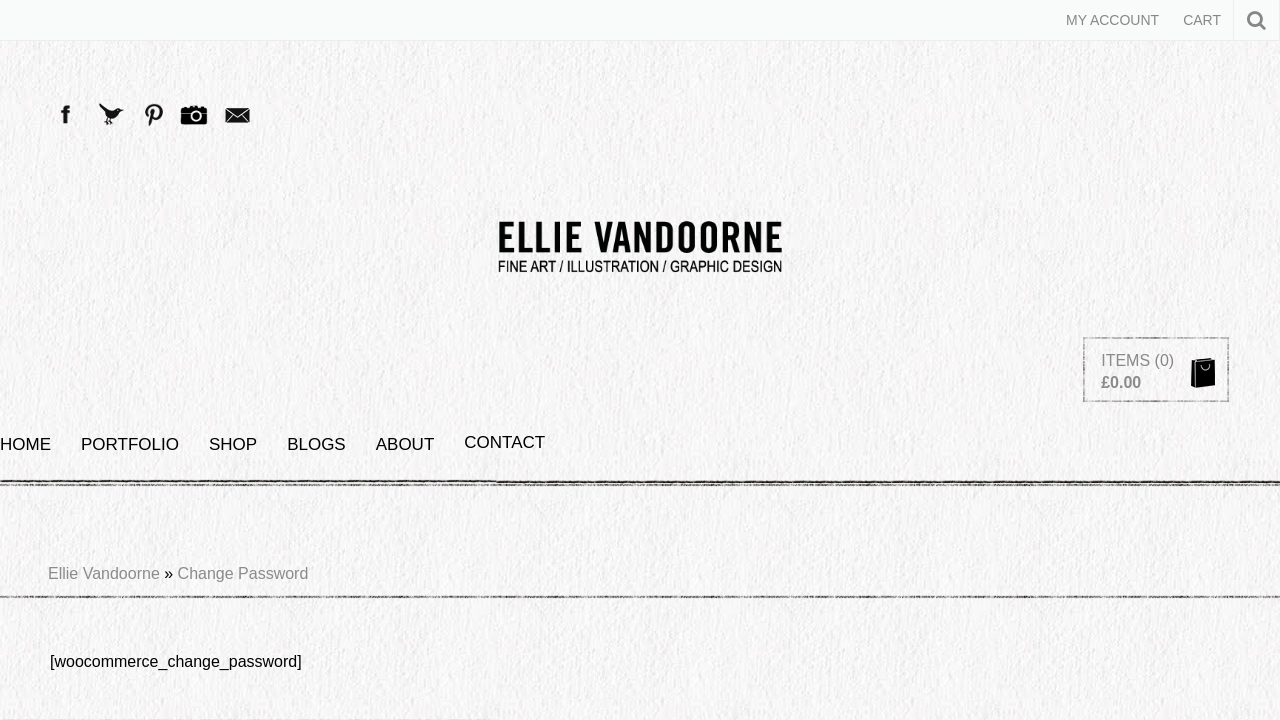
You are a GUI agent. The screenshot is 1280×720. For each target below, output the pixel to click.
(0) (1165, 108)
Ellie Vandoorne (104, 269)
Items (1125, 108)
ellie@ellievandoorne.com (575, 530)
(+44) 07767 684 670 (827, 530)
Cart (1202, 20)
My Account (1112, 20)
